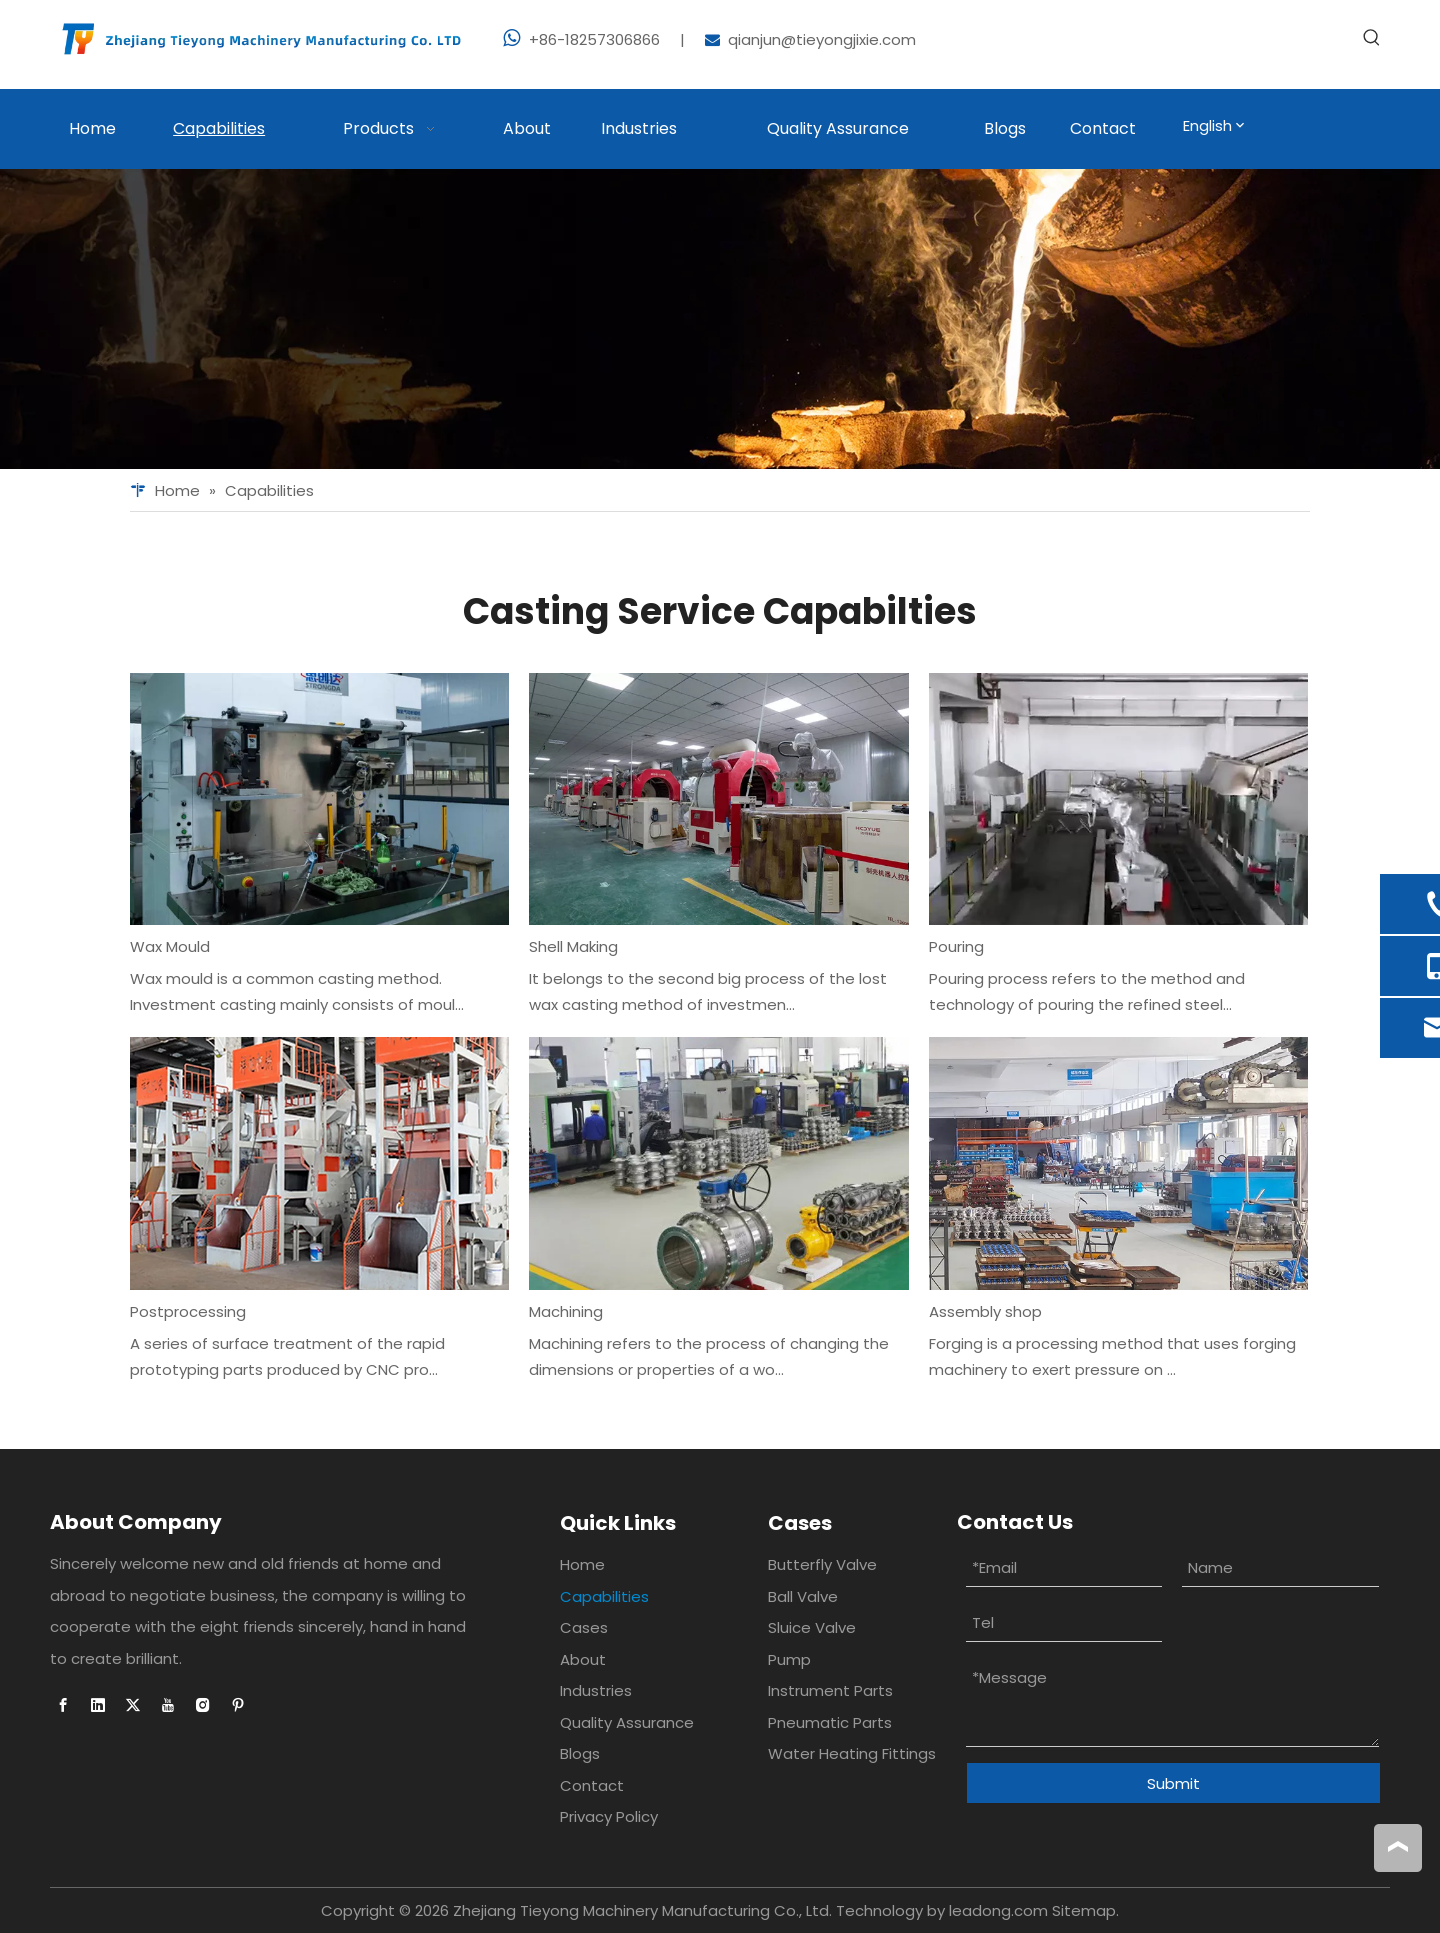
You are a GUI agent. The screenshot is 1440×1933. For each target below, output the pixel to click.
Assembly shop (985, 1311)
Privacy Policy (609, 1816)
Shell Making (573, 946)
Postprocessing (188, 1311)
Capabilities (604, 1596)
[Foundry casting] (720, 319)
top (1398, 1847)
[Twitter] (133, 1704)
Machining (566, 1311)
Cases (584, 1627)
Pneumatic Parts (830, 1722)
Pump (789, 1659)
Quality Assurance (627, 1722)
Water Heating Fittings (852, 1753)
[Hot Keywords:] (1372, 38)
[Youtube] (168, 1704)
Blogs (580, 1753)
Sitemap (1084, 1910)
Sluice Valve (812, 1627)
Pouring (956, 946)
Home (582, 1564)
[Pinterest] (238, 1704)
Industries (596, 1690)
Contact (592, 1785)
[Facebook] (63, 1704)
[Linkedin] (98, 1704)
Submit (1173, 1783)
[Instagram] (203, 1704)
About (583, 1659)
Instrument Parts (830, 1690)
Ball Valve (803, 1596)
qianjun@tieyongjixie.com (822, 39)
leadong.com (998, 1910)
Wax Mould (170, 946)
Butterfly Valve (822, 1564)
